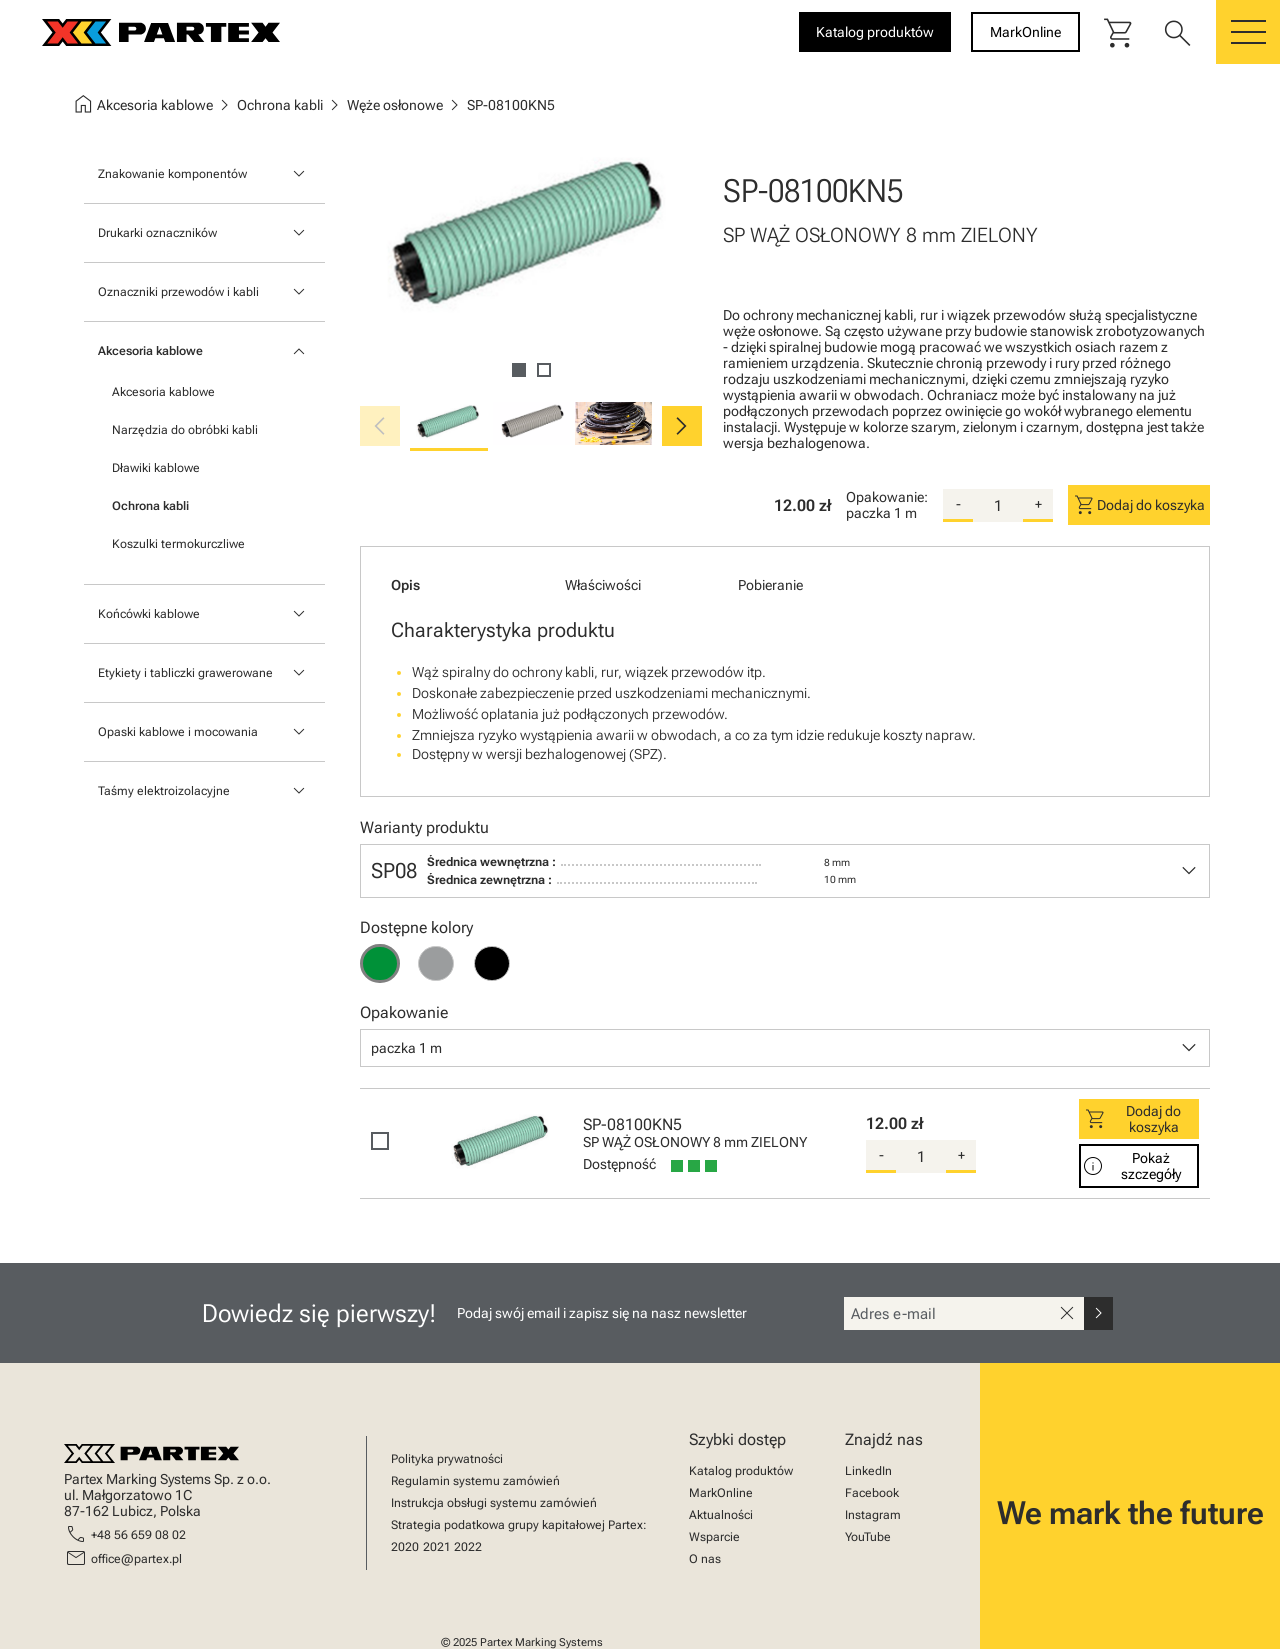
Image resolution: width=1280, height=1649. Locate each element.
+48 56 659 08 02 (138, 1535)
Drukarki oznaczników (157, 233)
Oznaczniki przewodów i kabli (178, 292)
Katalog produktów (741, 1471)
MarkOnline (721, 1493)
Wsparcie (714, 1537)
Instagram (873, 1515)
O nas (705, 1559)
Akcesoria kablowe (150, 351)
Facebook (872, 1493)
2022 (468, 1547)
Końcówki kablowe (149, 614)
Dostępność (619, 1164)
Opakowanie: (887, 497)
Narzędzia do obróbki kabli (185, 430)
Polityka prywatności (447, 1459)
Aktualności (721, 1515)
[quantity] (998, 506)
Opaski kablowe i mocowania (178, 732)
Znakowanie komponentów (172, 174)
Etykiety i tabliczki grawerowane (185, 673)
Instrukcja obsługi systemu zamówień (494, 1503)
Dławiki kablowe (156, 468)
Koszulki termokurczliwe (178, 544)
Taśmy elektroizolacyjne (164, 791)
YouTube (868, 1537)
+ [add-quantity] (1038, 504)
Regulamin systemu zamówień (475, 1481)
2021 (437, 1547)
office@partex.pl (136, 1559)
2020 (405, 1547)
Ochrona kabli (150, 506)
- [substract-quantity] (958, 504)
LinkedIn (868, 1471)
